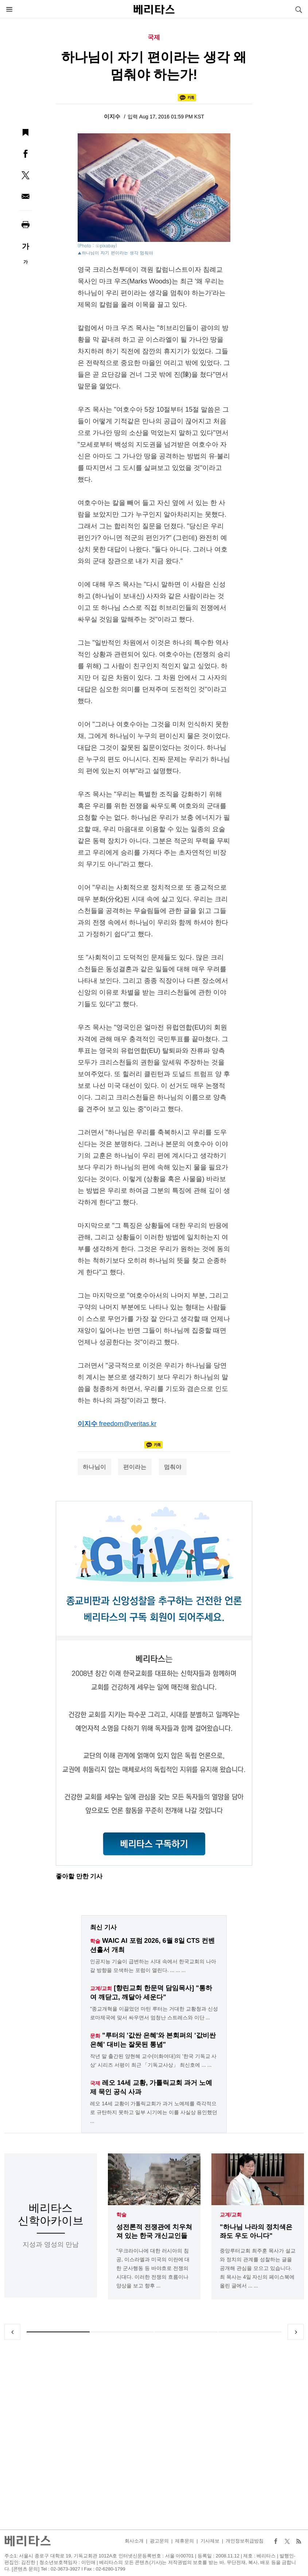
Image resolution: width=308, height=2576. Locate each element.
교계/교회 (231, 2215)
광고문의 (159, 2541)
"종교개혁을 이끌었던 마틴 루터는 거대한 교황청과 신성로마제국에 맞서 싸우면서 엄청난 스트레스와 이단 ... (154, 2013)
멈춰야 (173, 1467)
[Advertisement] (154, 2435)
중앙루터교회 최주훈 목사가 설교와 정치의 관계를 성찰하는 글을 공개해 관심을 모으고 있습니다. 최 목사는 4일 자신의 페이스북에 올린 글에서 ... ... (258, 2268)
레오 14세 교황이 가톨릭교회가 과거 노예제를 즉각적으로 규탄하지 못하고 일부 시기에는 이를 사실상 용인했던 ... (153, 2112)
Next (296, 2332)
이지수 (113, 116)
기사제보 (209, 2541)
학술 (121, 2215)
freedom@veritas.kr (127, 1423)
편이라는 (135, 1467)
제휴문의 (184, 2541)
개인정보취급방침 (245, 2541)
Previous (12, 2332)
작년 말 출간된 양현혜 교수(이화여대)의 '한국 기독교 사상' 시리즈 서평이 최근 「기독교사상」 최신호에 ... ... (153, 2060)
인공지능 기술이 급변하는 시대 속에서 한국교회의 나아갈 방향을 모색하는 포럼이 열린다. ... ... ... (153, 1966)
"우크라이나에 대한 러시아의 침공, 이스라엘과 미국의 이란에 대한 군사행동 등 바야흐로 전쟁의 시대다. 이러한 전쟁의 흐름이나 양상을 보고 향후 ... (153, 2268)
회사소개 (134, 2541)
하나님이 (94, 1467)
